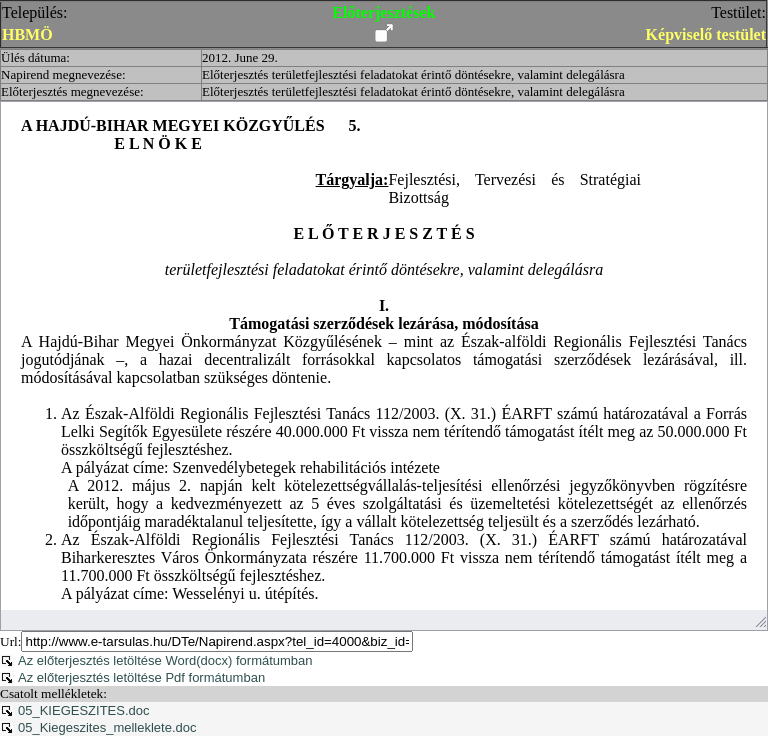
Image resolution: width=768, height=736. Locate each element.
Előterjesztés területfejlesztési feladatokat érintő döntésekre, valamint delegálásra (413, 74)
